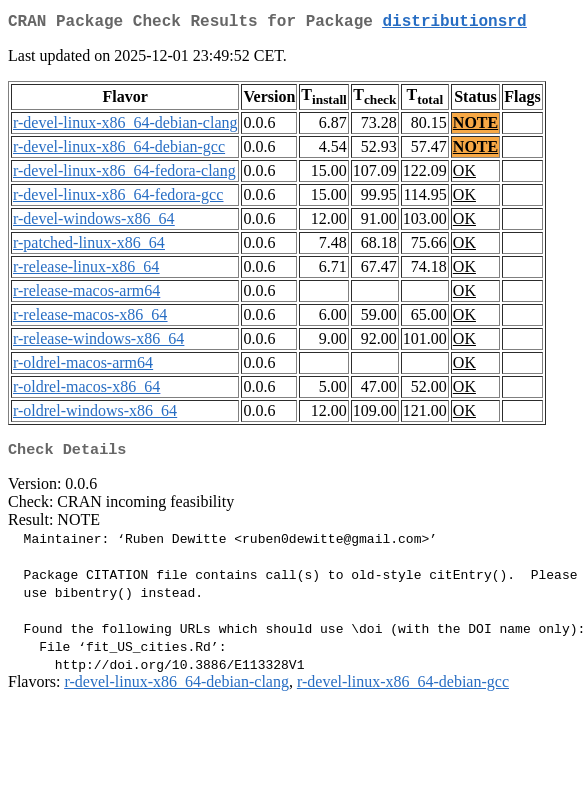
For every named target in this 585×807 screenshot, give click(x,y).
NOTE (475, 126)
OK (464, 174)
